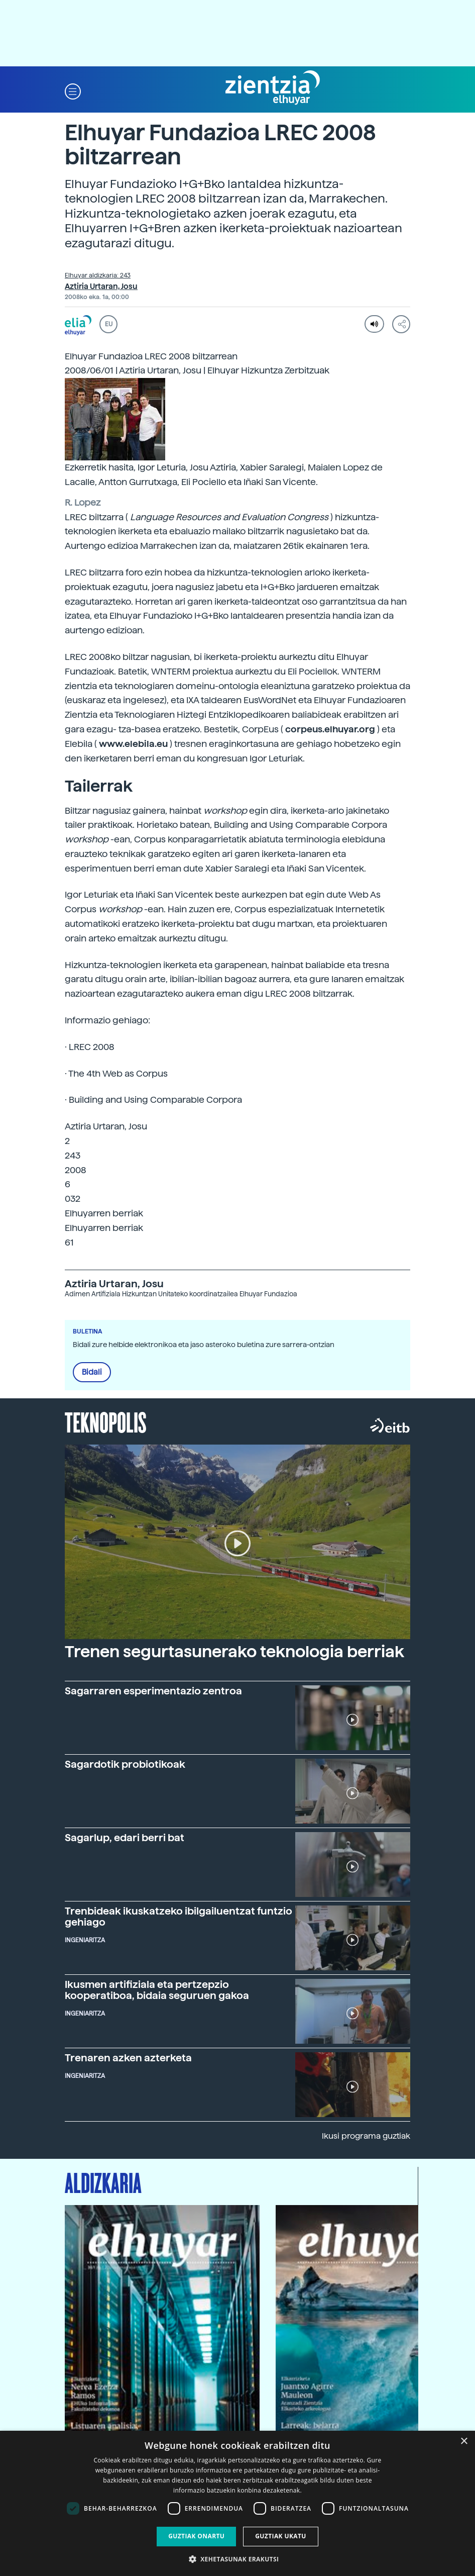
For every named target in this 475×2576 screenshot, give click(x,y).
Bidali (92, 1372)
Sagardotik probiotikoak (125, 1764)
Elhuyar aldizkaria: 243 (98, 275)
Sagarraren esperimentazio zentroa (153, 1691)
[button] (73, 90)
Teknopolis (106, 1421)
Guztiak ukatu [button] (280, 2536)
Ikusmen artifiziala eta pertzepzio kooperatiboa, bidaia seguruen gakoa (157, 1989)
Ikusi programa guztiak (366, 2136)
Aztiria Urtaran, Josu (101, 286)
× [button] (463, 2441)
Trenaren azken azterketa (128, 2058)
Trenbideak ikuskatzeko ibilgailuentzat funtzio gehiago (178, 1916)
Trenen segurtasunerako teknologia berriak (234, 1651)
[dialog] (237, 2503)
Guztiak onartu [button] (196, 2536)
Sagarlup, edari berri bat (124, 1838)
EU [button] (108, 324)
